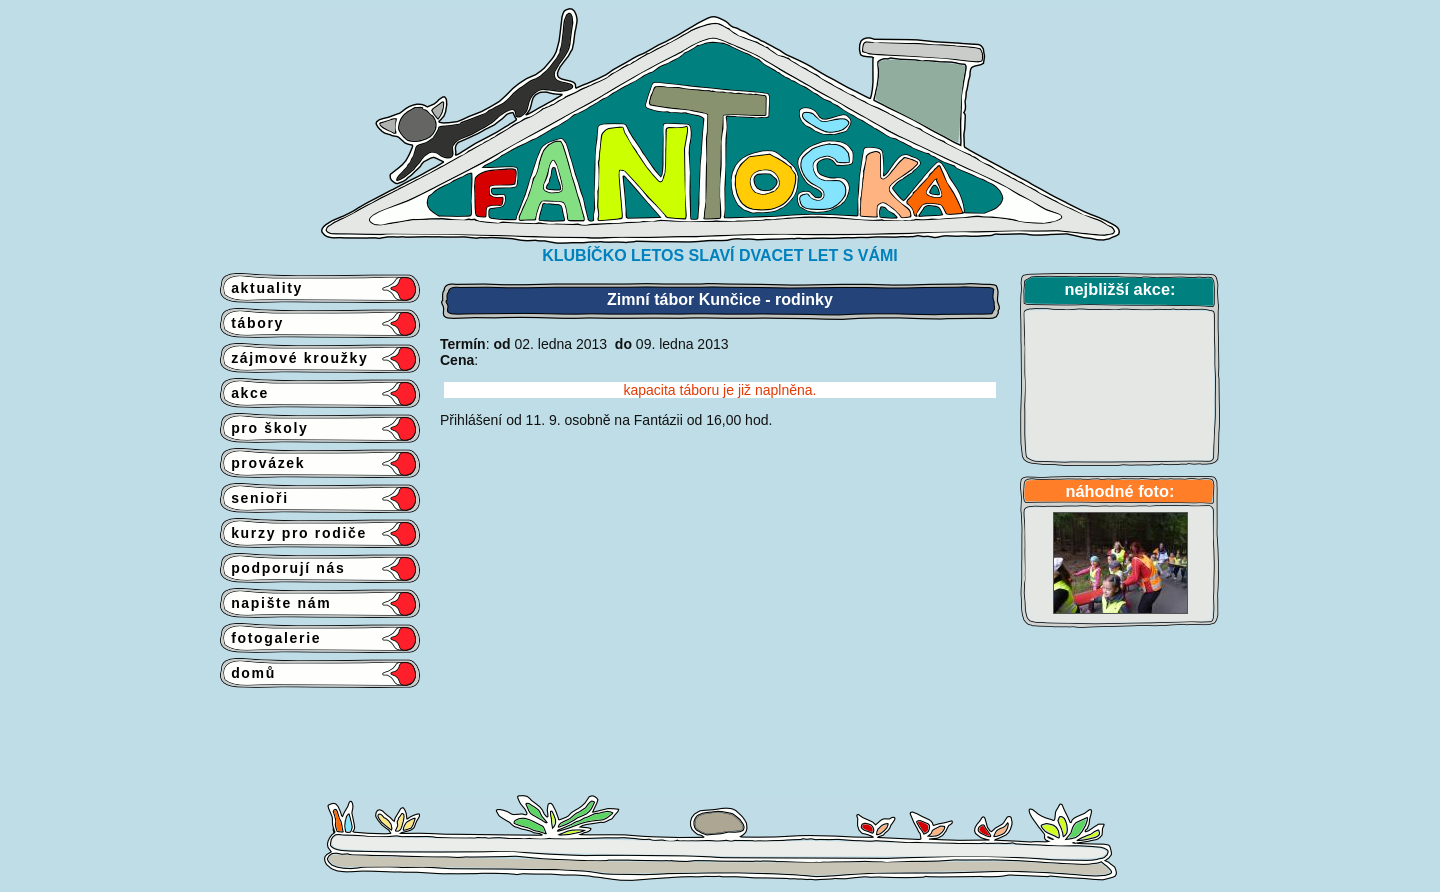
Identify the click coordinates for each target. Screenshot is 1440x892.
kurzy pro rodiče (293, 533)
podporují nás (283, 568)
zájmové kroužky (294, 358)
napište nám (275, 603)
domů (248, 673)
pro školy (264, 428)
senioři (254, 498)
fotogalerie (270, 638)
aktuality (261, 288)
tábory (252, 323)
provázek (262, 463)
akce (244, 393)
